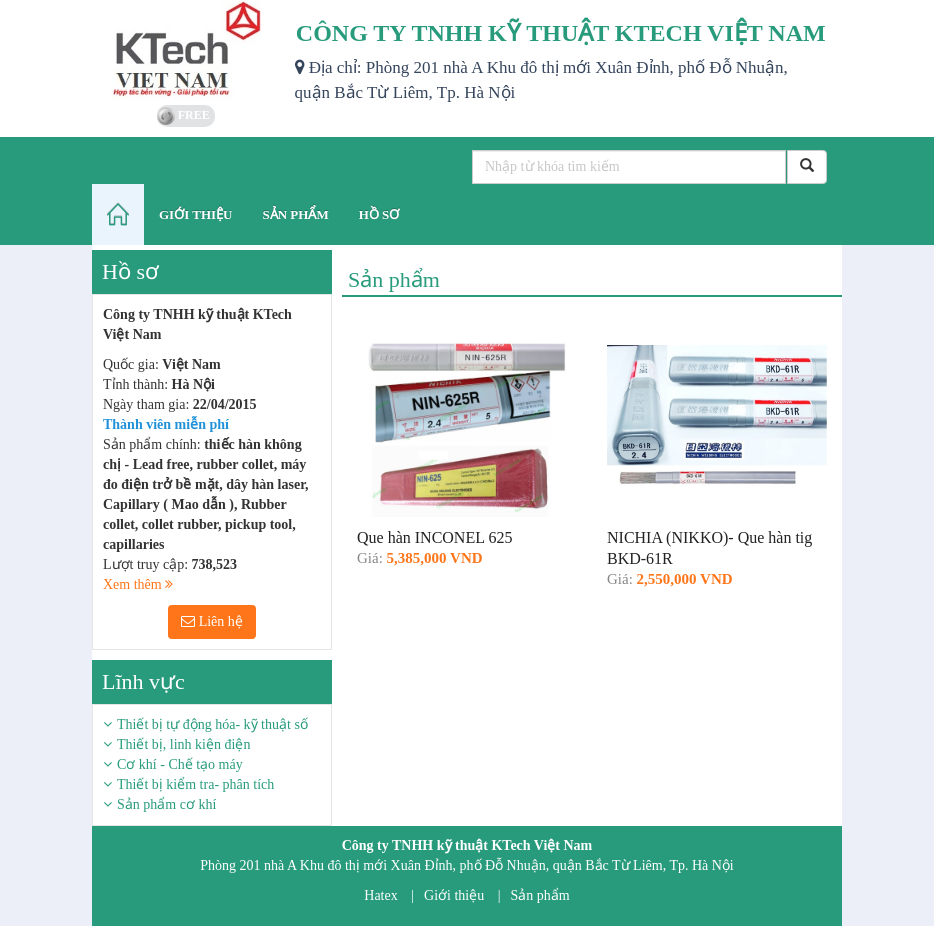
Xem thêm (138, 584)
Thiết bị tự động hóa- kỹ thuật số (212, 724)
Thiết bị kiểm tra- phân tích (195, 784)
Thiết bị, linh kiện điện (183, 744)
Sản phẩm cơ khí (166, 804)
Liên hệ (212, 621)
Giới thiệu (454, 895)
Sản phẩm (540, 895)
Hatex (380, 895)
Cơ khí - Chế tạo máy (180, 764)
